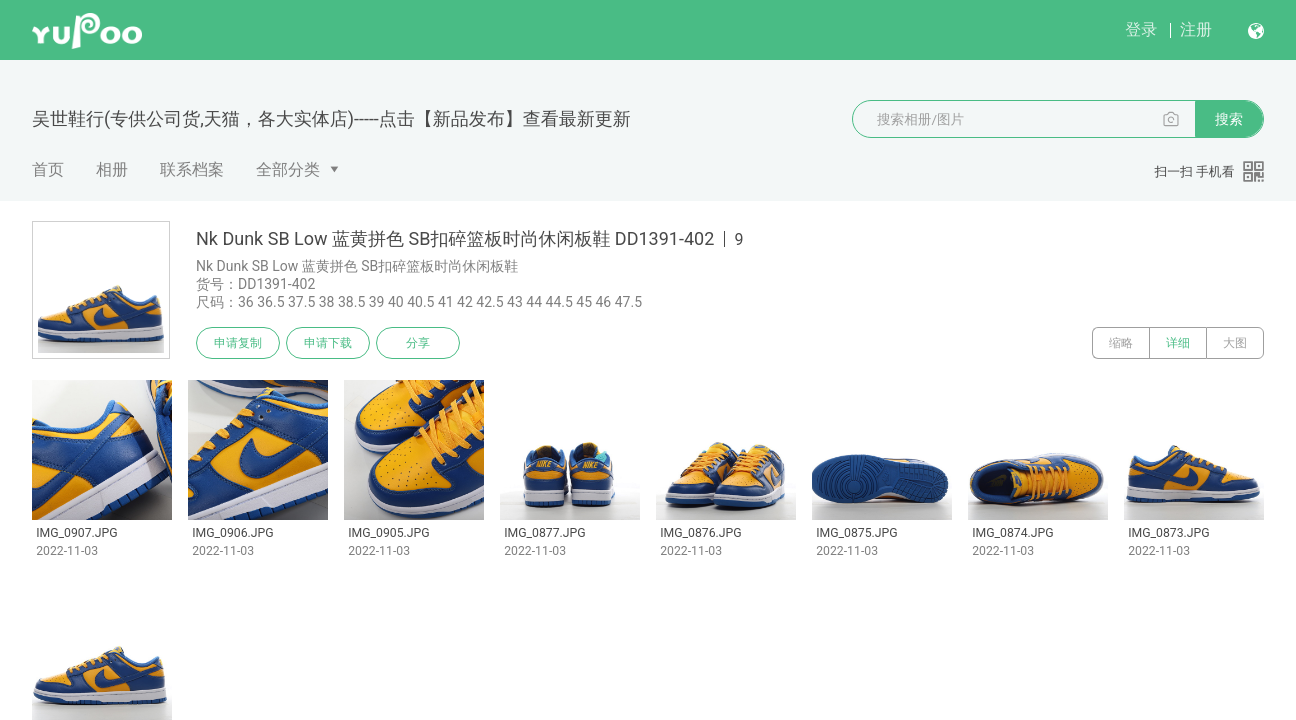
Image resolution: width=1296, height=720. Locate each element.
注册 (1196, 29)
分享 (418, 343)
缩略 (1121, 343)
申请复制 (238, 343)
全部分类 (288, 169)
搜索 (1229, 119)
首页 (48, 169)
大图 (1235, 343)
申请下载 (328, 343)
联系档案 (192, 169)
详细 (1178, 343)
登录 (1141, 29)
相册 (112, 169)
